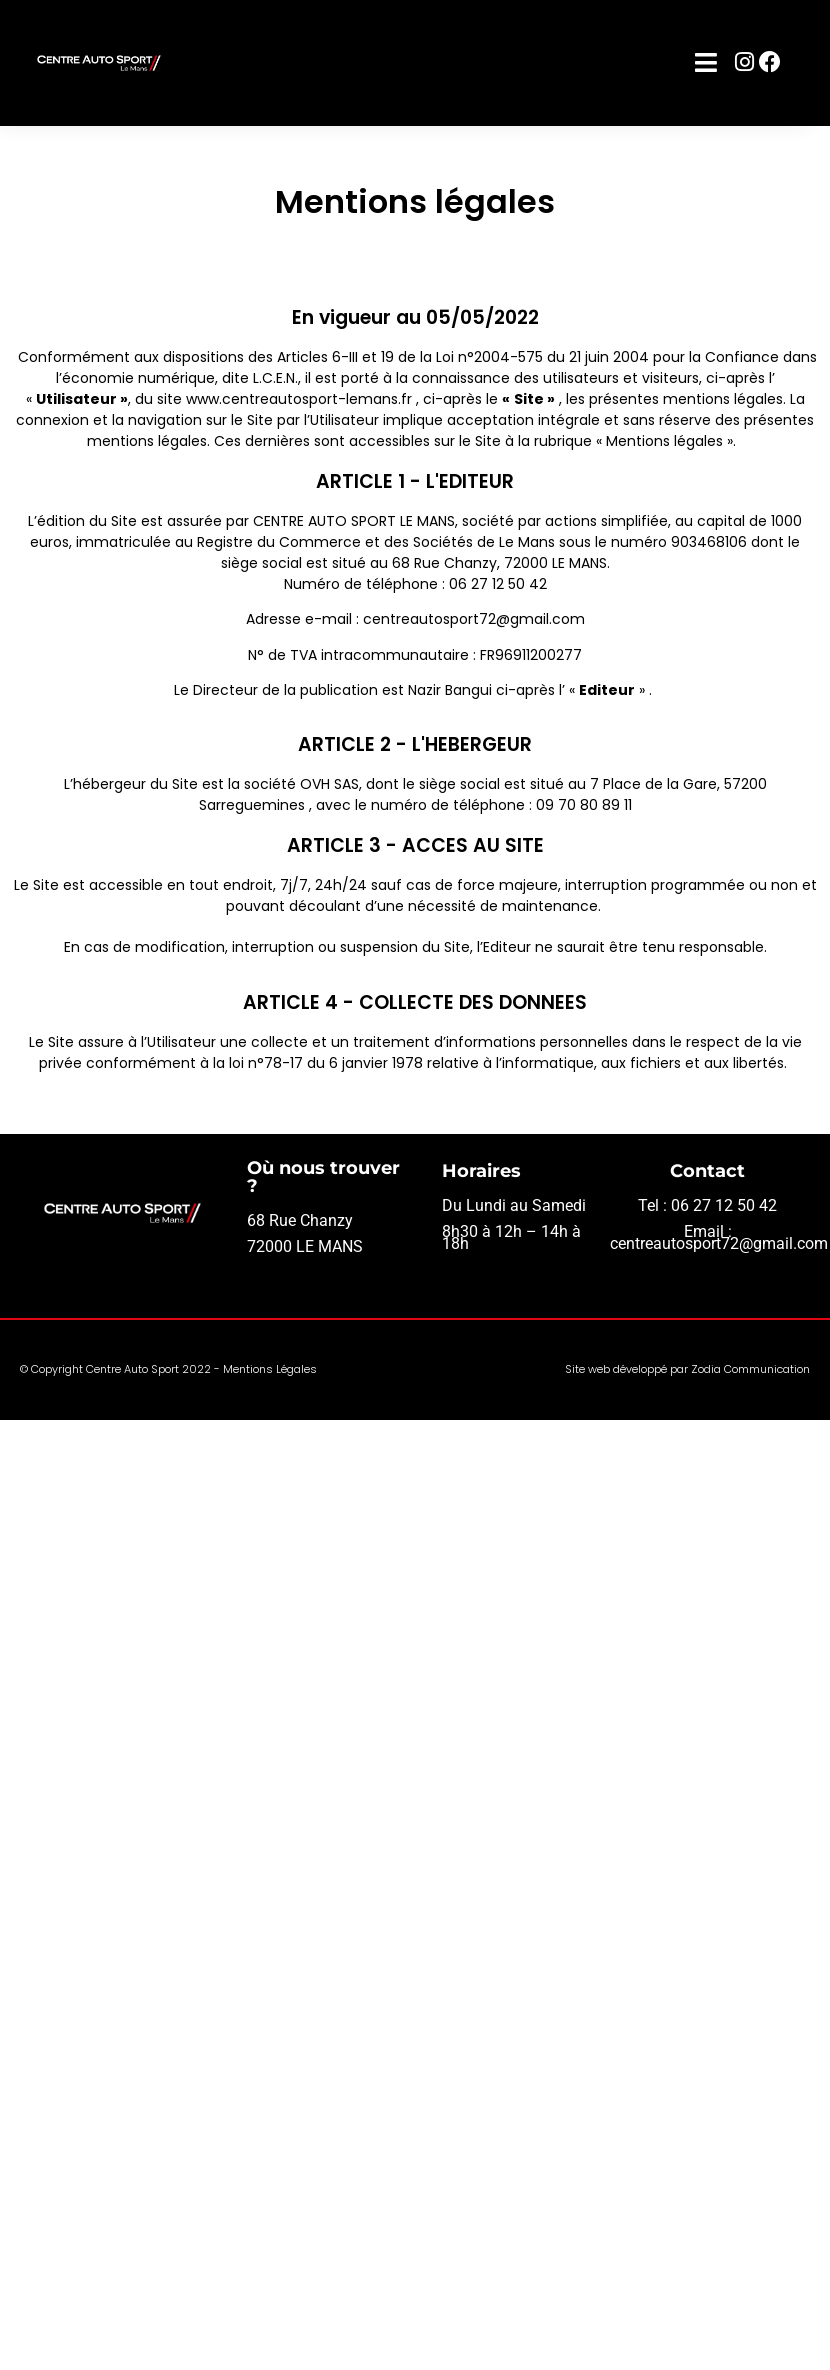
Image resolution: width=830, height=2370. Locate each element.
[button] (706, 63)
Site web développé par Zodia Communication (687, 1369)
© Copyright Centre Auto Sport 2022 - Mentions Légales (168, 1369)
